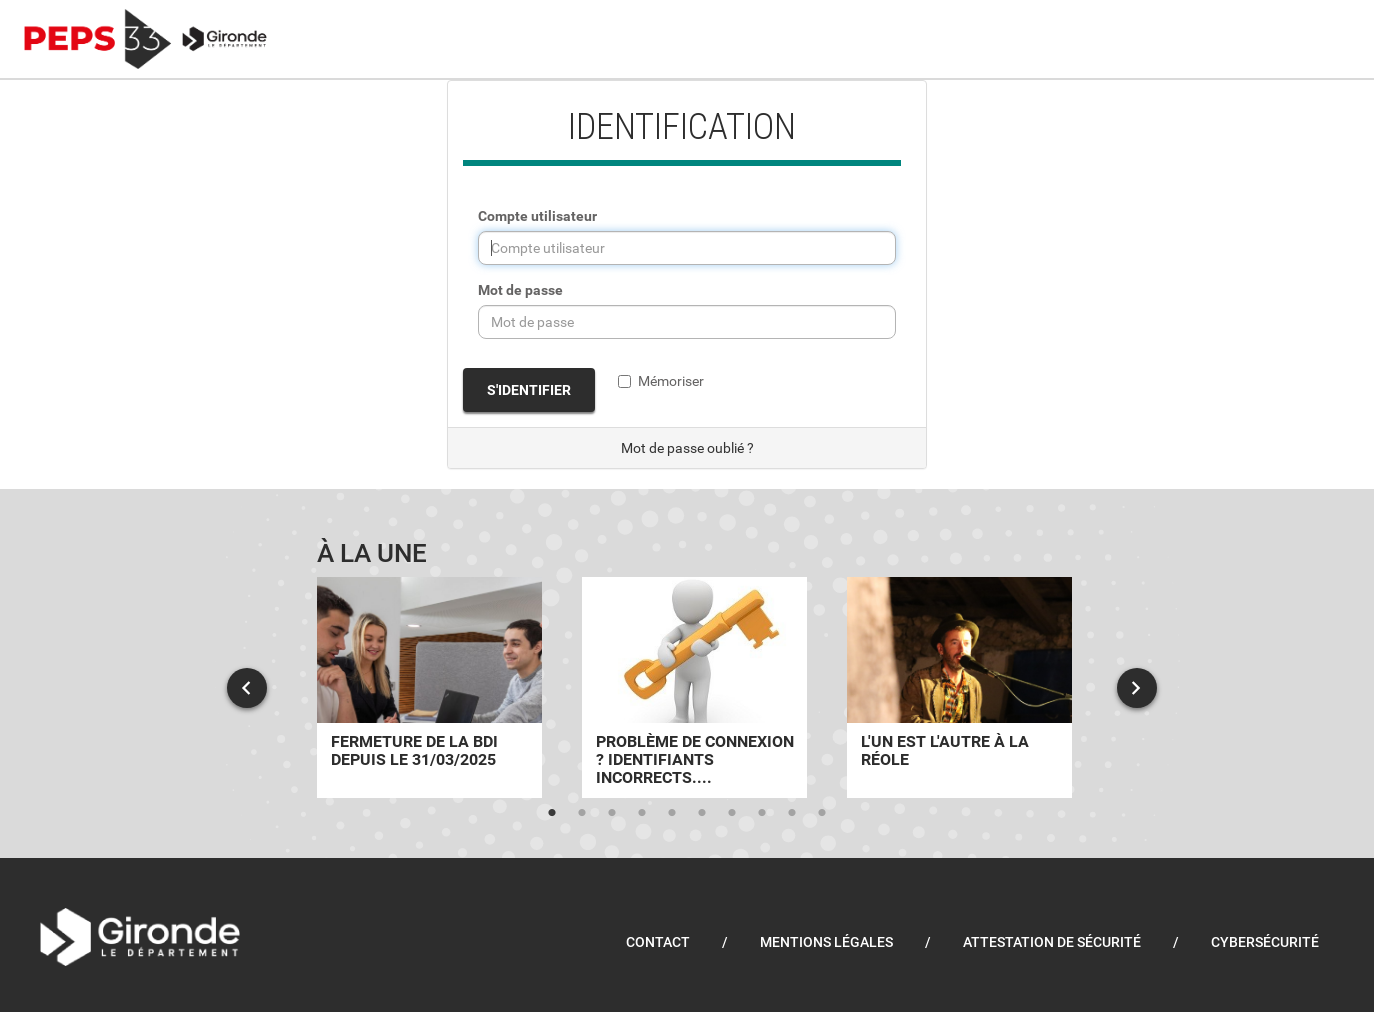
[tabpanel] (429, 687)
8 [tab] (762, 813)
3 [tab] (612, 813)
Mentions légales (826, 942)
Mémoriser (661, 381)
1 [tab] (552, 813)
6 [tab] (702, 813)
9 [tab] (792, 813)
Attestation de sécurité (1052, 942)
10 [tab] (822, 813)
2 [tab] (582, 813)
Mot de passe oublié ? (687, 448)
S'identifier (529, 390)
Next (1137, 688)
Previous (247, 688)
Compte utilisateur (537, 216)
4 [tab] (642, 813)
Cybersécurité (1265, 942)
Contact (658, 942)
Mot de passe (520, 290)
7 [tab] (732, 813)
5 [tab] (672, 813)
